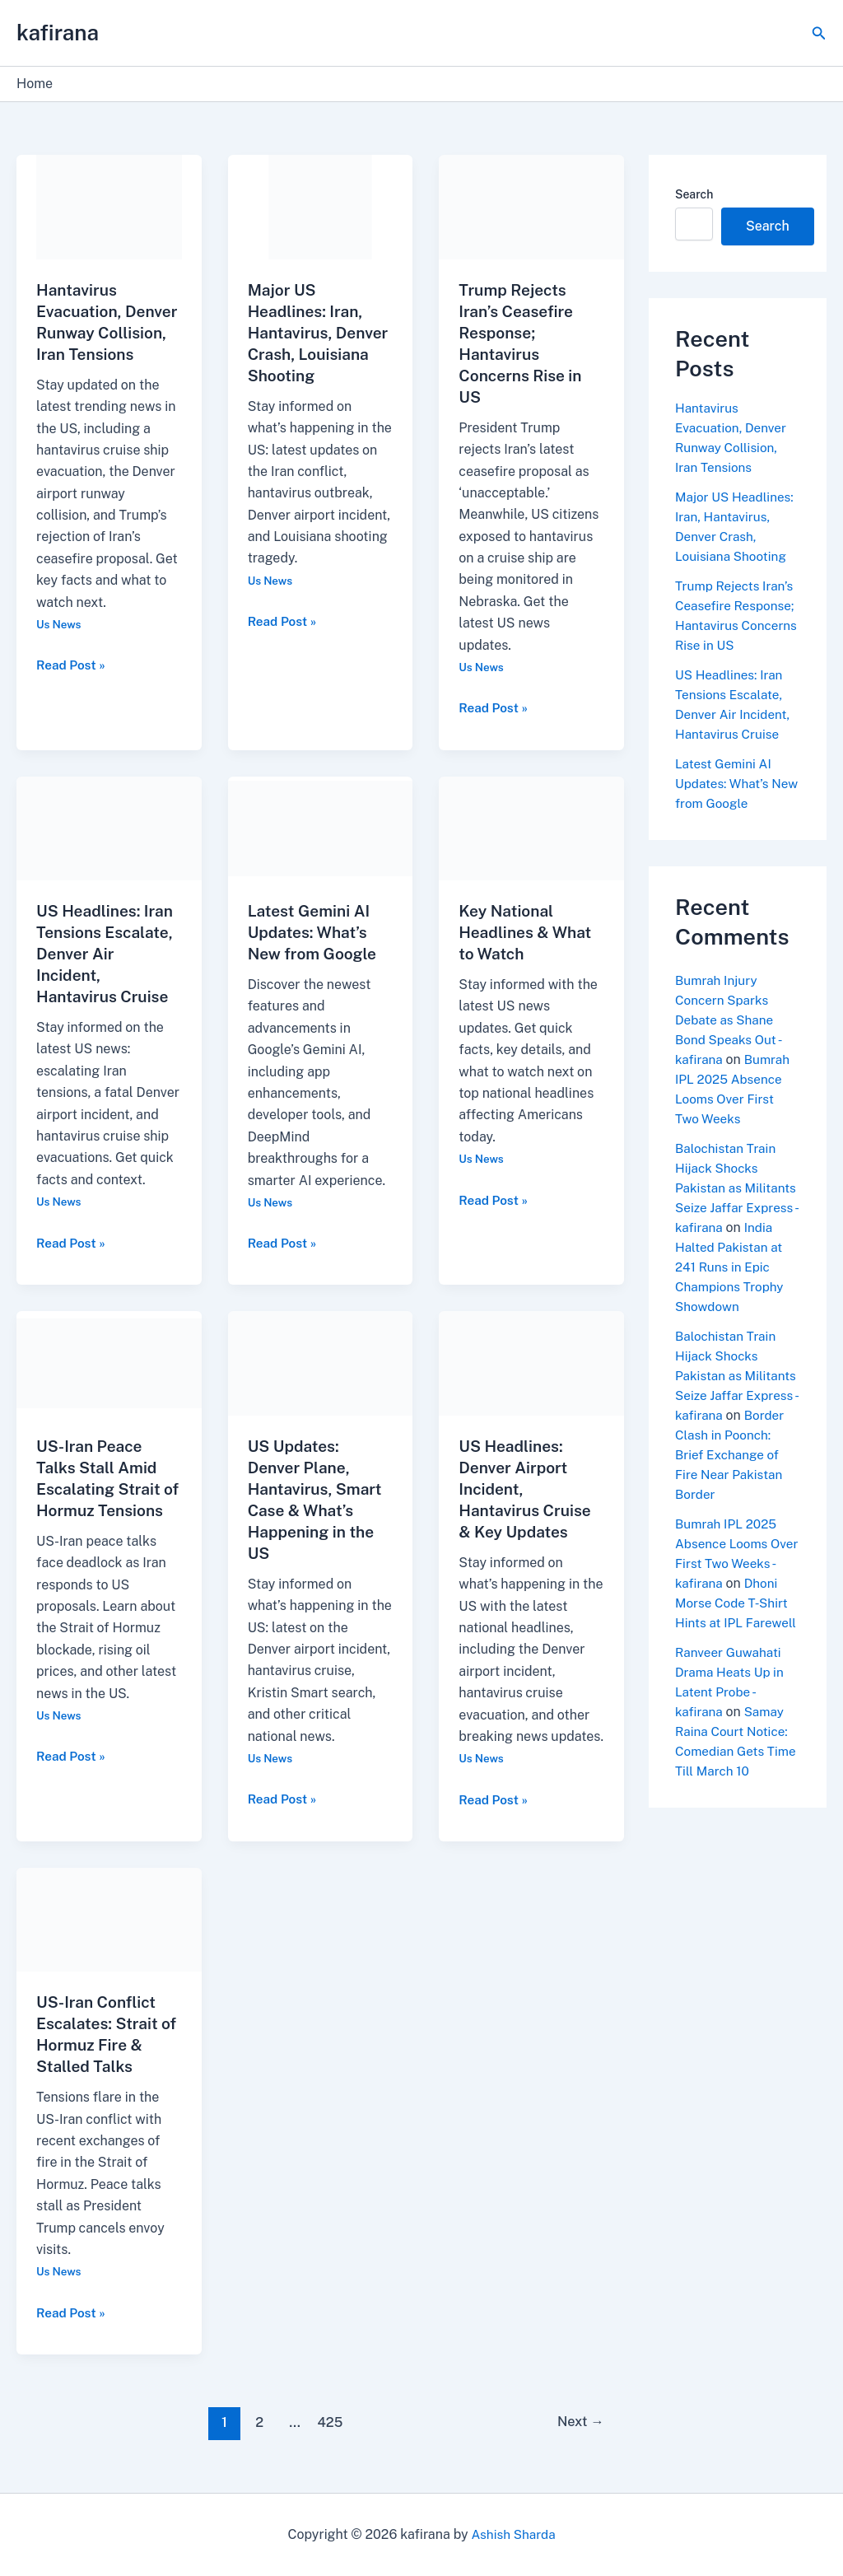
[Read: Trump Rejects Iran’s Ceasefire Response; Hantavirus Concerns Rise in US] (531, 206)
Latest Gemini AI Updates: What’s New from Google (315, 932)
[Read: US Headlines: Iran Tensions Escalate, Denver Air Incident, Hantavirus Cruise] (109, 827)
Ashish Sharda (513, 2534)
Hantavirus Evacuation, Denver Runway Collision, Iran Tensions (96, 332)
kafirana (57, 32)
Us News (59, 645)
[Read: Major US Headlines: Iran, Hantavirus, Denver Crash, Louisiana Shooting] (320, 206)
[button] (819, 33)
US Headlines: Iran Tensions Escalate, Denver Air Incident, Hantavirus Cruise (107, 953)
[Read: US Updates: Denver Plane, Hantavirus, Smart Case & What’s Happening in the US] (320, 1362)
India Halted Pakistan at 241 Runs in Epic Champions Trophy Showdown (732, 1286)
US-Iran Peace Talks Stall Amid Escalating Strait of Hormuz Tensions (101, 1489)
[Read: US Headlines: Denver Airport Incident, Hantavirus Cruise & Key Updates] (531, 1362)
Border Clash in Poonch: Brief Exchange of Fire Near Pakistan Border (731, 1494)
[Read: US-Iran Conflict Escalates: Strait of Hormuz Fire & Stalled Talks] (109, 1918)
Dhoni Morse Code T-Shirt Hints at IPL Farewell (732, 1662)
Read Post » (72, 685)
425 (328, 2422)
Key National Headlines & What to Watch (528, 932)
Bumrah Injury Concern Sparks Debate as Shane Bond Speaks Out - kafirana (730, 1020)
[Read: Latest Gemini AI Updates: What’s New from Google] (320, 827)
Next (578, 2422)
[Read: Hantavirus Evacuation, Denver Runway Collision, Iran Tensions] (109, 206)
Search (694, 194)
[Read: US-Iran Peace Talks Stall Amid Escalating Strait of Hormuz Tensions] (109, 1362)
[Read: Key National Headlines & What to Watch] (531, 827)
